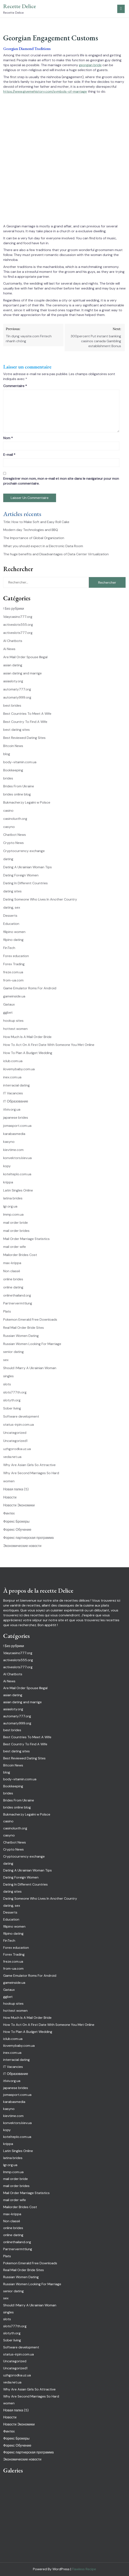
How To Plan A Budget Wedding (27, 1053)
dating (8, 859)
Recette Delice (19, 6)
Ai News (9, 649)
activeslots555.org (18, 624)
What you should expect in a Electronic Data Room (43, 546)
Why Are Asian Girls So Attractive (29, 1465)
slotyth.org (12, 1400)
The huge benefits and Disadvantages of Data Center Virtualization (56, 554)
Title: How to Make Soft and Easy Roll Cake (36, 522)
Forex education (16, 956)
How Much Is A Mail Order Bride (27, 1037)
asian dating (12, 665)
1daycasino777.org (17, 616)
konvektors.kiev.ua (17, 1158)
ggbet (8, 1012)
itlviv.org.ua (11, 1109)
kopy (7, 1166)
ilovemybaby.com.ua (19, 1069)
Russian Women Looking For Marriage (32, 1344)
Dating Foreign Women (21, 875)
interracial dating (16, 1085)
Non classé (11, 1271)
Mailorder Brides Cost (20, 1255)
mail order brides (16, 1230)
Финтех (9, 1513)
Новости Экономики (19, 1505)
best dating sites (16, 729)
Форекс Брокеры (16, 1521)
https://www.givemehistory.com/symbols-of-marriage (45, 91)
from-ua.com (13, 980)
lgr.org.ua (10, 1206)
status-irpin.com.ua (18, 1424)
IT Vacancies (13, 1093)
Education (11, 923)
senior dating (13, 1351)
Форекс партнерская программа (28, 1537)
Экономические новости (22, 1546)
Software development (21, 1416)
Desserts (10, 915)
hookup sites (13, 1020)
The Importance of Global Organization (33, 538)
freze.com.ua (13, 972)
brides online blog (17, 794)
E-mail (9, 454)
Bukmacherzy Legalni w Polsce (26, 802)
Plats (7, 1311)
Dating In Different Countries (25, 883)
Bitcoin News (13, 746)
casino (8, 810)
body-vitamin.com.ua (19, 762)
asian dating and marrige (22, 673)
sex (6, 1360)
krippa (8, 1182)
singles (8, 1376)
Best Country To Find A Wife (25, 721)
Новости (9, 1497)
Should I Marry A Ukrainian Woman (29, 1368)
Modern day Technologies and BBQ (30, 530)
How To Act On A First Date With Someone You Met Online (48, 1044)
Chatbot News (14, 834)
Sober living (12, 1408)
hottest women (15, 1028)
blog (6, 754)
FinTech (9, 948)
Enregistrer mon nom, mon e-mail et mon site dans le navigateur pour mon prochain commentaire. (61, 481)
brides (8, 778)
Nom (8, 438)
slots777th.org (15, 1392)
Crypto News (13, 843)
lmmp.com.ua (13, 1214)
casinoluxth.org (15, 818)
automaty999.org (17, 697)
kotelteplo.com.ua (17, 1174)
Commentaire (15, 386)
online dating (13, 1287)
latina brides (12, 1198)
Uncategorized (14, 1432)
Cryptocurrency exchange (24, 851)
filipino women (14, 932)
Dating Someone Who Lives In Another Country (40, 899)
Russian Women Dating (21, 1335)
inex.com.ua (12, 1077)
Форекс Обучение (17, 1529)
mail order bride (15, 1222)
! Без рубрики (13, 608)
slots (7, 1384)
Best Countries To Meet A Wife (27, 713)
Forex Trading (14, 964)
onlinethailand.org (17, 1295)
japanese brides (15, 1117)
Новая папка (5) (16, 1489)
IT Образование (15, 1101)
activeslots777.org (18, 632)
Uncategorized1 (15, 1441)
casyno (9, 827)
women (9, 1481)
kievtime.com (13, 1150)
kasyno (9, 1141)
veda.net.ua (12, 1457)
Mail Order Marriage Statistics (26, 1239)
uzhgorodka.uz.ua (17, 1449)
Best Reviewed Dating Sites (24, 737)
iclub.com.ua (12, 1061)
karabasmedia (14, 1134)
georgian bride (90, 65)
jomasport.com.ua (17, 1125)
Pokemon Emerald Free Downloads (30, 1319)
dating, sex (11, 907)
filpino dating (13, 939)
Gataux (9, 1004)
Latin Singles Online (18, 1190)
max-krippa (12, 1263)
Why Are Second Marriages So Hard (31, 1473)
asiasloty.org (13, 681)
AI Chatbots (12, 641)
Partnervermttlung (17, 1303)
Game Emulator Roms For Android (29, 988)
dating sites (12, 891)
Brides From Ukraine (18, 786)
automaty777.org (17, 689)
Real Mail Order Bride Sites (23, 1327)
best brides (12, 705)
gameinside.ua (14, 996)
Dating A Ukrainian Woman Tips (27, 867)
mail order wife (14, 1246)
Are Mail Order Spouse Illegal (25, 657)
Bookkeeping (13, 770)
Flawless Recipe (84, 2569)
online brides (13, 1279)
